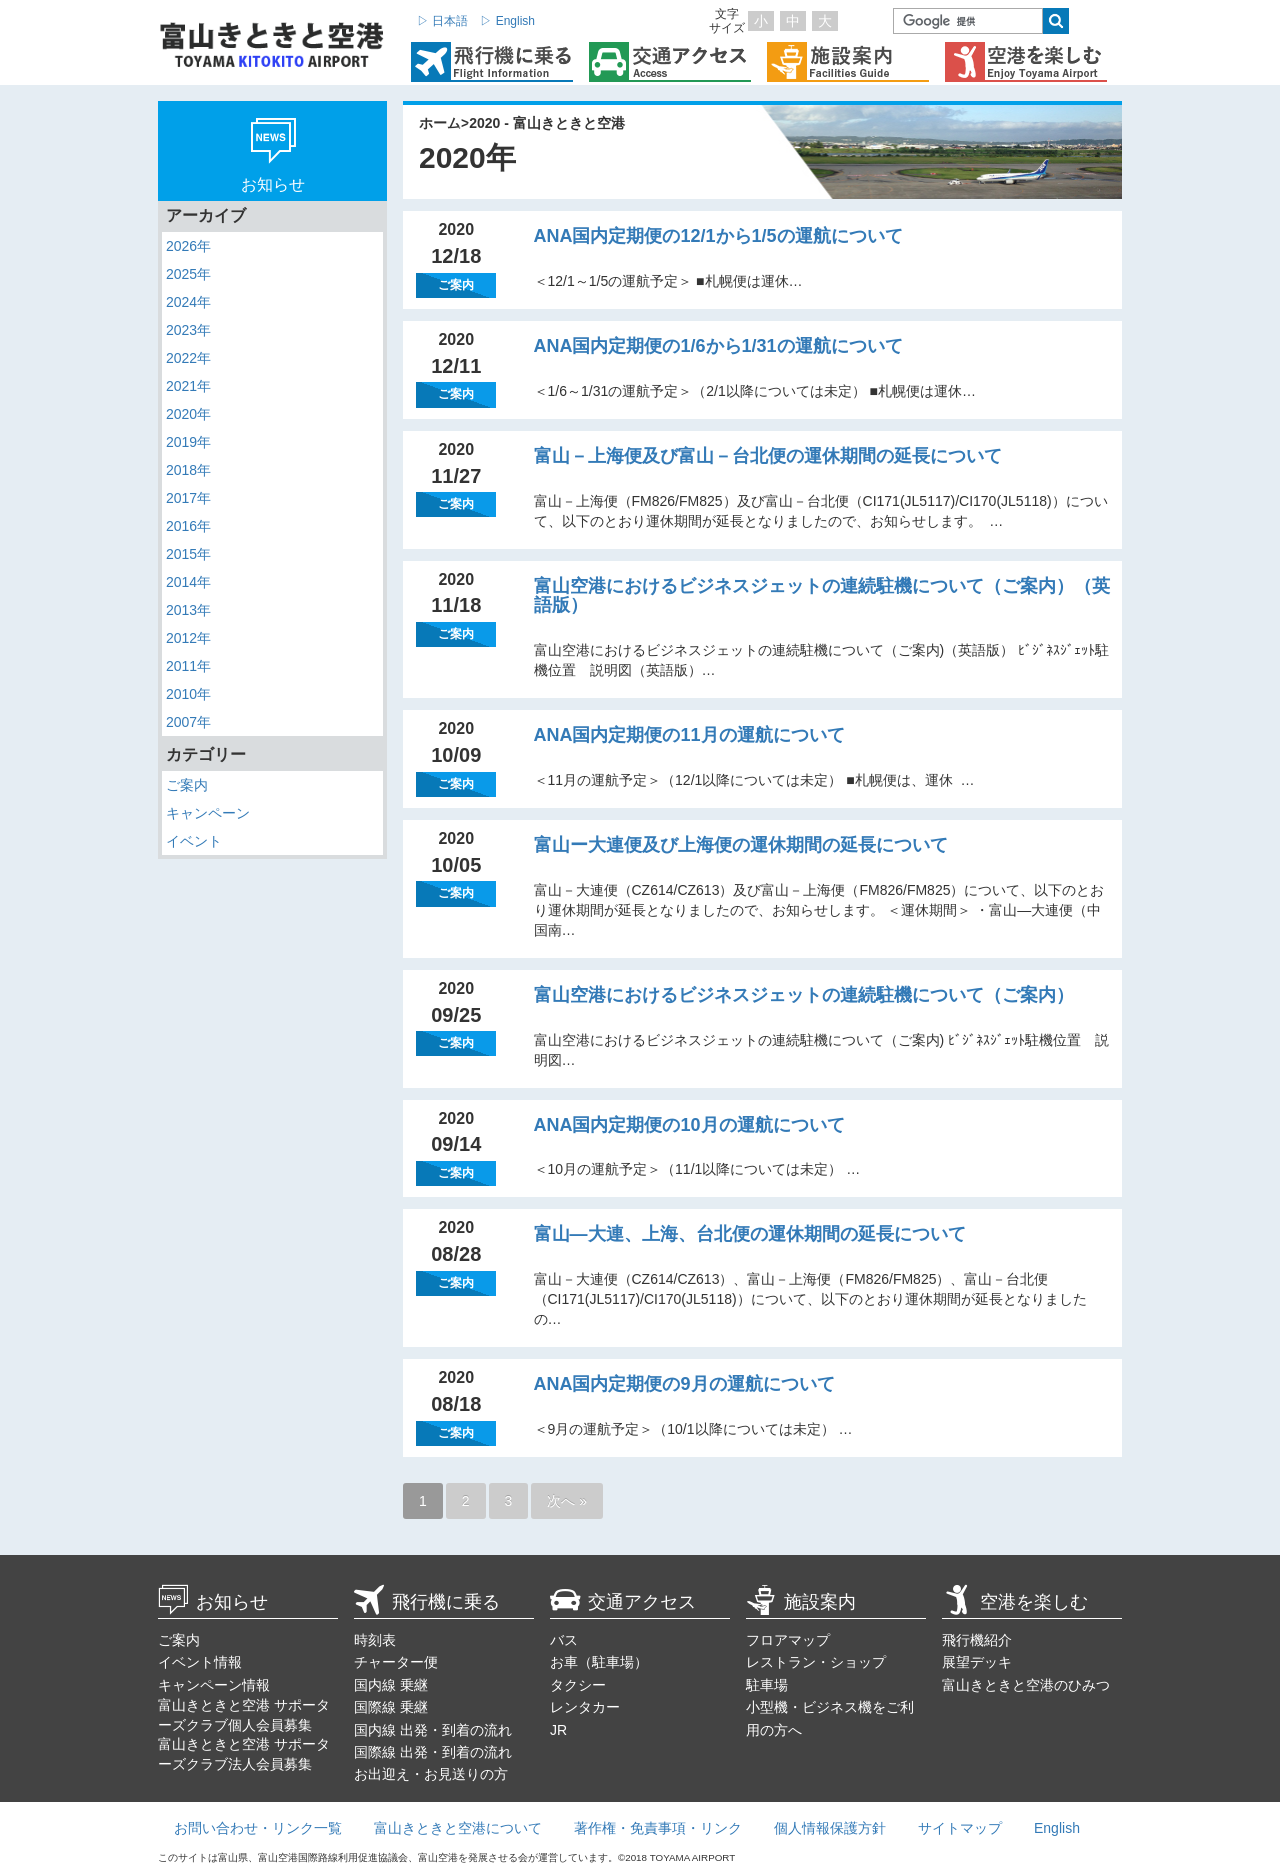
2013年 (188, 610)
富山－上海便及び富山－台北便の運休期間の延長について (768, 456)
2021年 (188, 386)
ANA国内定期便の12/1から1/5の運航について (718, 236)
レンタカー (585, 1707)
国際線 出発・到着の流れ (433, 1752)
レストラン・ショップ (816, 1662)
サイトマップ (960, 1828)
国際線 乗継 (391, 1707)
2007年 (188, 722)
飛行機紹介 (977, 1640)
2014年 (188, 582)
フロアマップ (788, 1640)
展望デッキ (977, 1662)
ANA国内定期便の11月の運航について (689, 735)
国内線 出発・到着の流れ (433, 1730)
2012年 (188, 638)
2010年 (188, 694)
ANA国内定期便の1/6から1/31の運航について (718, 346)
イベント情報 (200, 1662)
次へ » (567, 1501)
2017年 (188, 498)
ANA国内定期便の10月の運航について (689, 1125)
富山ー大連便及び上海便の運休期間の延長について (741, 845)
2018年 (188, 470)
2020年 (188, 414)
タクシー (578, 1685)
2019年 (188, 442)
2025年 (188, 274)
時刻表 (375, 1640)
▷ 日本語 (442, 21)
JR (558, 1730)
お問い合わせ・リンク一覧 (258, 1828)
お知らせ (213, 1602)
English (1057, 1828)
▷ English (507, 21)
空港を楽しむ (1015, 1602)
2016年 (188, 526)
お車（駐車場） (599, 1662)
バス (564, 1640)
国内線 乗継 (391, 1685)
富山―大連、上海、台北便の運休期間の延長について (750, 1234)
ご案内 (187, 785)
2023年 (188, 330)
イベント (194, 841)
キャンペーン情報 (214, 1685)
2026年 (188, 246)
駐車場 (767, 1685)
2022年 (188, 358)
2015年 (188, 554)
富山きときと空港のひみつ (1026, 1685)
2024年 (188, 302)
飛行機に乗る (427, 1602)
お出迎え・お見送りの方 (431, 1774)
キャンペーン (208, 813)
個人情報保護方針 (830, 1828)
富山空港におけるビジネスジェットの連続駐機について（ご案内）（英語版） (822, 596)
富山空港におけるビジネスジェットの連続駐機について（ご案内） (804, 995)
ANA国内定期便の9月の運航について (684, 1384)
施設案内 (801, 1602)
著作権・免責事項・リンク (658, 1828)
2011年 (188, 666)
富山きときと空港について (458, 1828)
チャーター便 (396, 1662)
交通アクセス (623, 1602)
